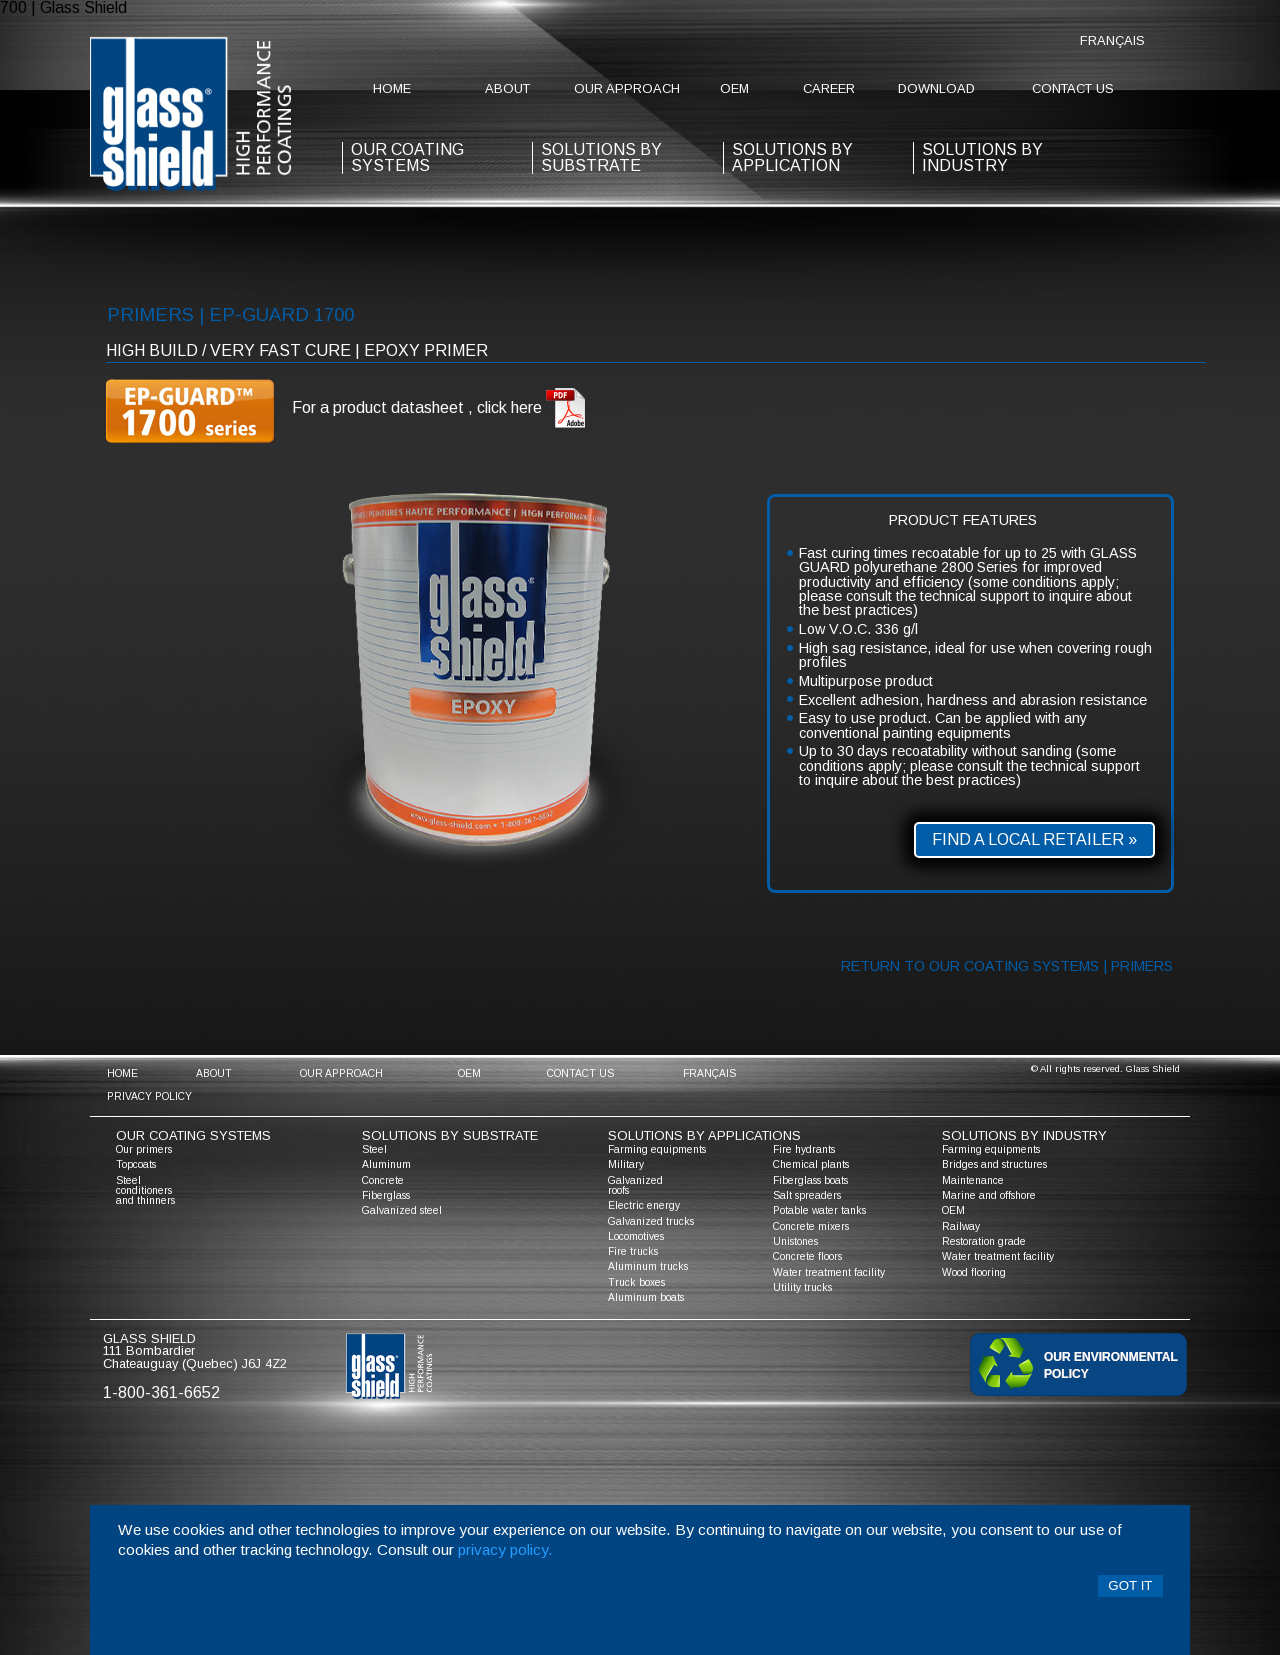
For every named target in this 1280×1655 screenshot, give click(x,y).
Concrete (383, 1180)
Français (1112, 40)
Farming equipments (657, 1149)
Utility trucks (802, 1287)
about (507, 88)
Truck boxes (636, 1282)
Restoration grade (984, 1241)
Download (936, 88)
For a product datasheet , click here (439, 408)
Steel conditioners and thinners (145, 1190)
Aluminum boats (646, 1297)
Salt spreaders (807, 1195)
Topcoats (136, 1164)
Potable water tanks (819, 1210)
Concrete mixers (811, 1226)
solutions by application (792, 157)
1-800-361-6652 (161, 1392)
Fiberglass (386, 1195)
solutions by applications (704, 1135)
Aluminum (386, 1164)
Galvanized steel (402, 1210)
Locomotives (636, 1236)
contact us (1073, 88)
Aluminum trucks (648, 1266)
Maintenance (973, 1180)
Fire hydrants (804, 1149)
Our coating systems (193, 1135)
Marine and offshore (989, 1195)
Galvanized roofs (635, 1185)
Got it (1130, 1585)
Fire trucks (633, 1251)
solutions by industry (1024, 1135)
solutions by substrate (601, 157)
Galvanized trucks (651, 1221)
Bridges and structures (994, 1164)
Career (829, 88)
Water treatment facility (829, 1272)
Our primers (144, 1149)
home (392, 88)
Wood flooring (974, 1272)
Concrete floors (807, 1256)
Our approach (627, 88)
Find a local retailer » (1034, 839)
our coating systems (407, 157)
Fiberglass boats (810, 1180)
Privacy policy (149, 1096)
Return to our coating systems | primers (1007, 966)
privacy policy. (505, 1549)
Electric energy (644, 1205)
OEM (734, 88)
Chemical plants (811, 1164)
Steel (374, 1149)
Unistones (795, 1241)
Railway (961, 1226)
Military (626, 1164)
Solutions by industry (982, 157)
